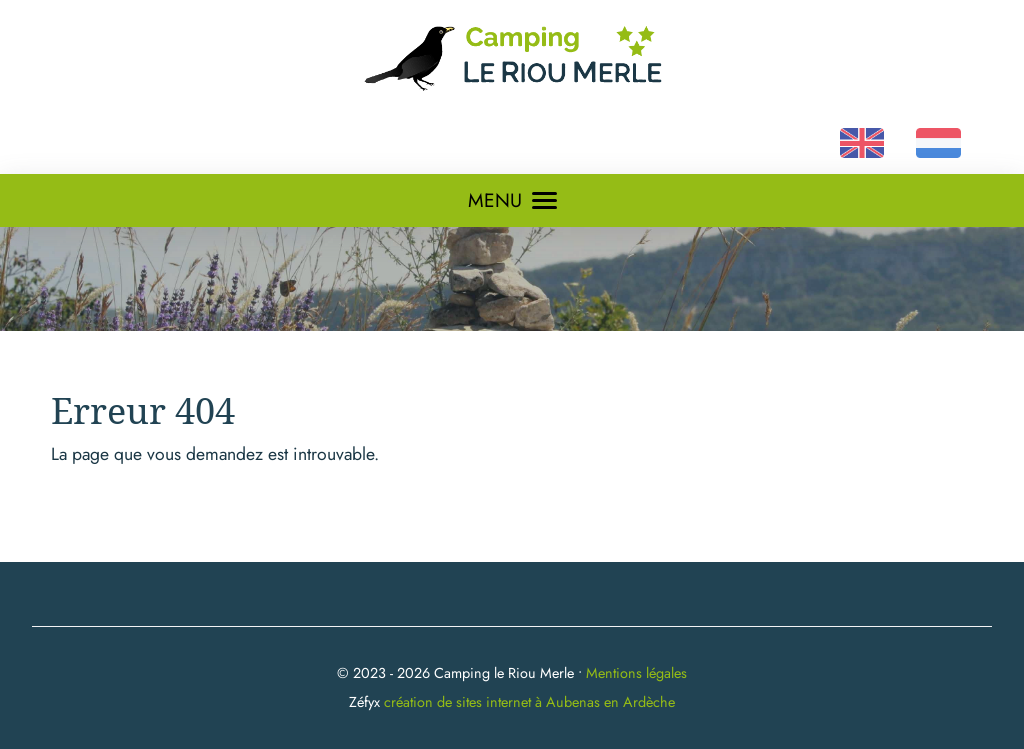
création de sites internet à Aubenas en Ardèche (529, 702)
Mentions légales (636, 673)
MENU (512, 200)
